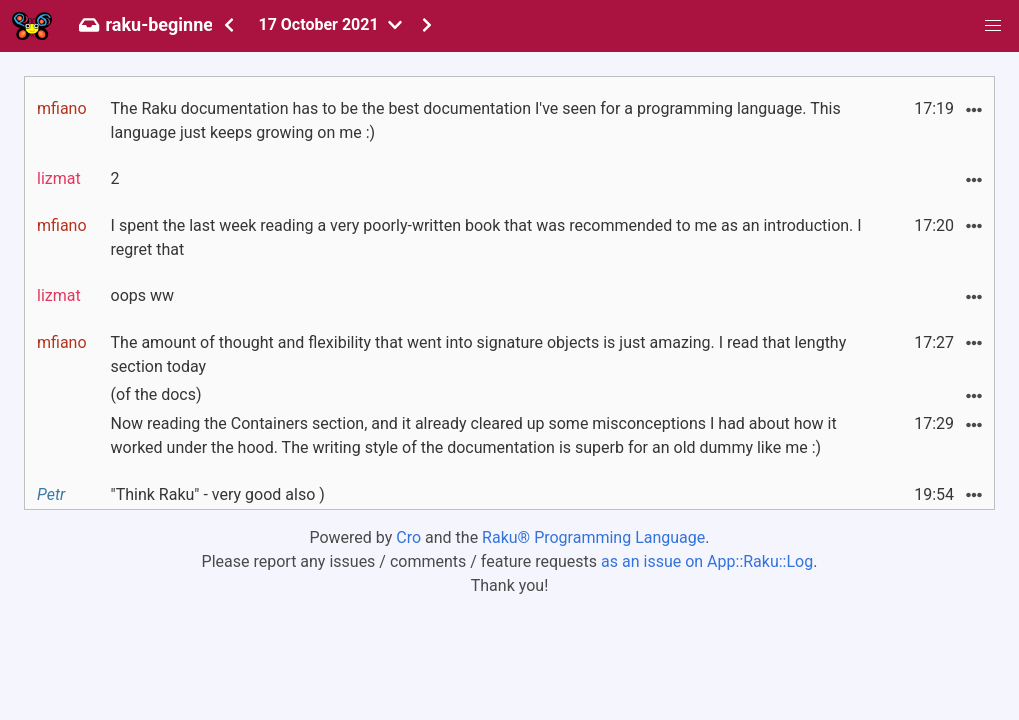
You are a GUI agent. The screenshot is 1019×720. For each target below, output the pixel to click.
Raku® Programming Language (593, 537)
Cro (408, 537)
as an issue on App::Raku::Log (707, 561)
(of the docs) (156, 394)
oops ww (143, 295)
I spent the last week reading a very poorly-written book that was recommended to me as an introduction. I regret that (486, 237)
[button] (993, 26)
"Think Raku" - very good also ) (218, 494)
